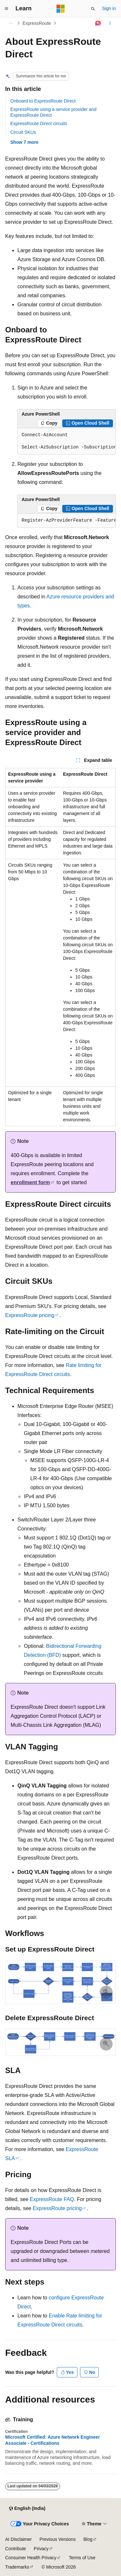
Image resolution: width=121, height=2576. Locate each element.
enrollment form (30, 1182)
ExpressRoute (37, 23)
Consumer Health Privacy (30, 2557)
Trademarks (17, 2567)
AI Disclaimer (18, 2539)
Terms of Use (82, 2557)
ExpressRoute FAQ (52, 2199)
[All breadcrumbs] (10, 23)
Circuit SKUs (23, 132)
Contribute (15, 2548)
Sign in (109, 8)
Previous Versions (57, 2539)
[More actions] (110, 23)
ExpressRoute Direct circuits (38, 123)
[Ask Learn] (98, 23)
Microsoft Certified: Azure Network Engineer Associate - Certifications (52, 2439)
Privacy (41, 2548)
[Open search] (92, 9)
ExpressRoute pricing (29, 1315)
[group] (66, 441)
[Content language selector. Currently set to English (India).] (27, 2508)
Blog (88, 2539)
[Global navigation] (6, 9)
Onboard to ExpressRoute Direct (43, 100)
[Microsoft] (60, 9)
